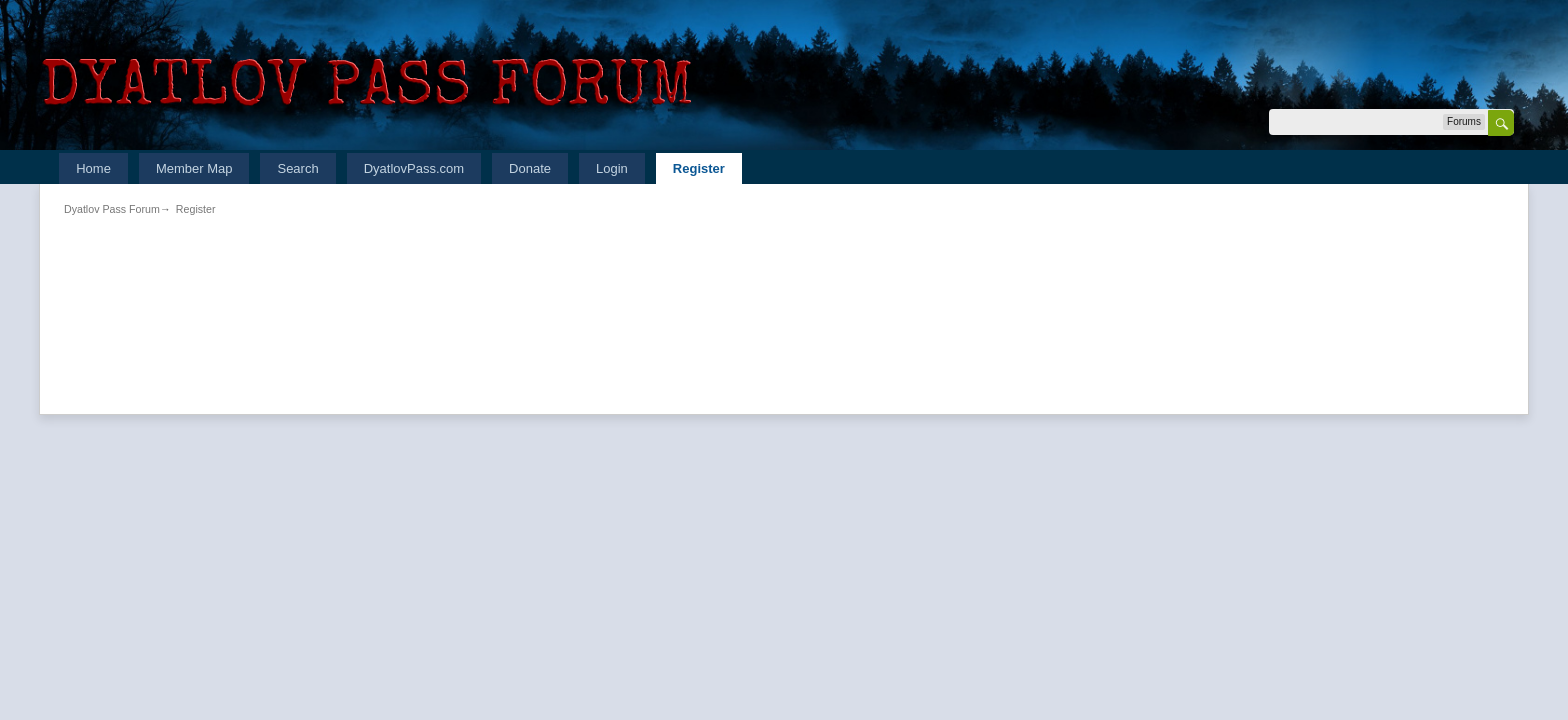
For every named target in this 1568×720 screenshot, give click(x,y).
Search (297, 168)
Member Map (194, 168)
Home (93, 168)
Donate (530, 168)
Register (699, 168)
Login (612, 168)
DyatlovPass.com (414, 168)
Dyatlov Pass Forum (112, 209)
